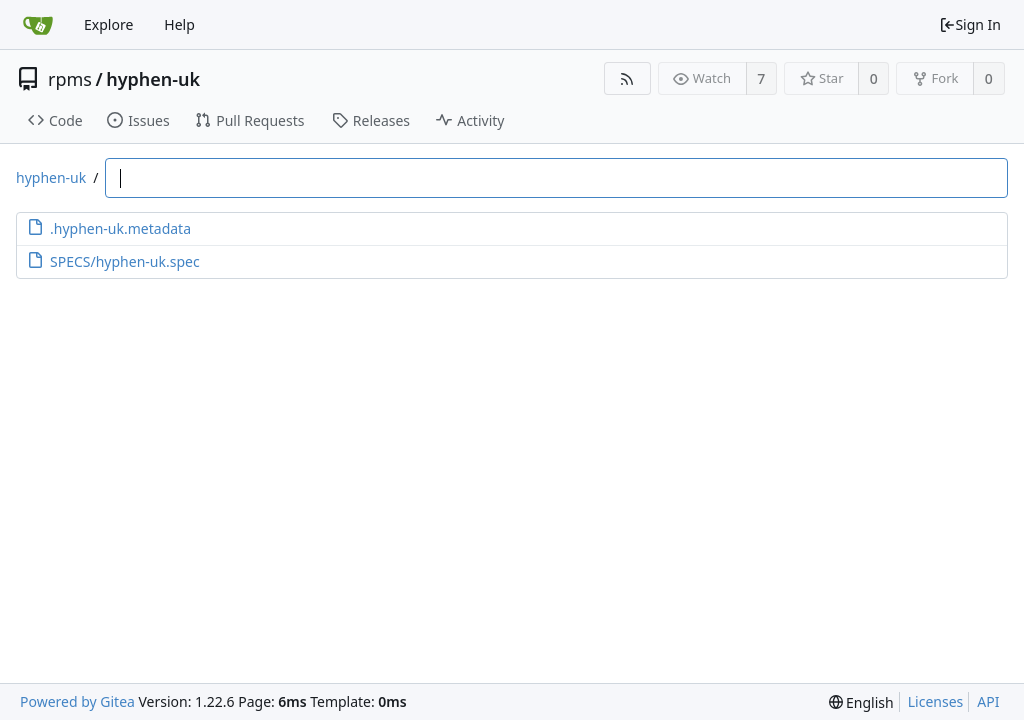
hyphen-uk (153, 79)
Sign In (970, 24)
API (988, 701)
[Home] (38, 25)
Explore (108, 24)
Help (179, 24)
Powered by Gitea (77, 701)
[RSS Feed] (627, 78)
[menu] (861, 702)
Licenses (936, 701)
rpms (70, 79)
